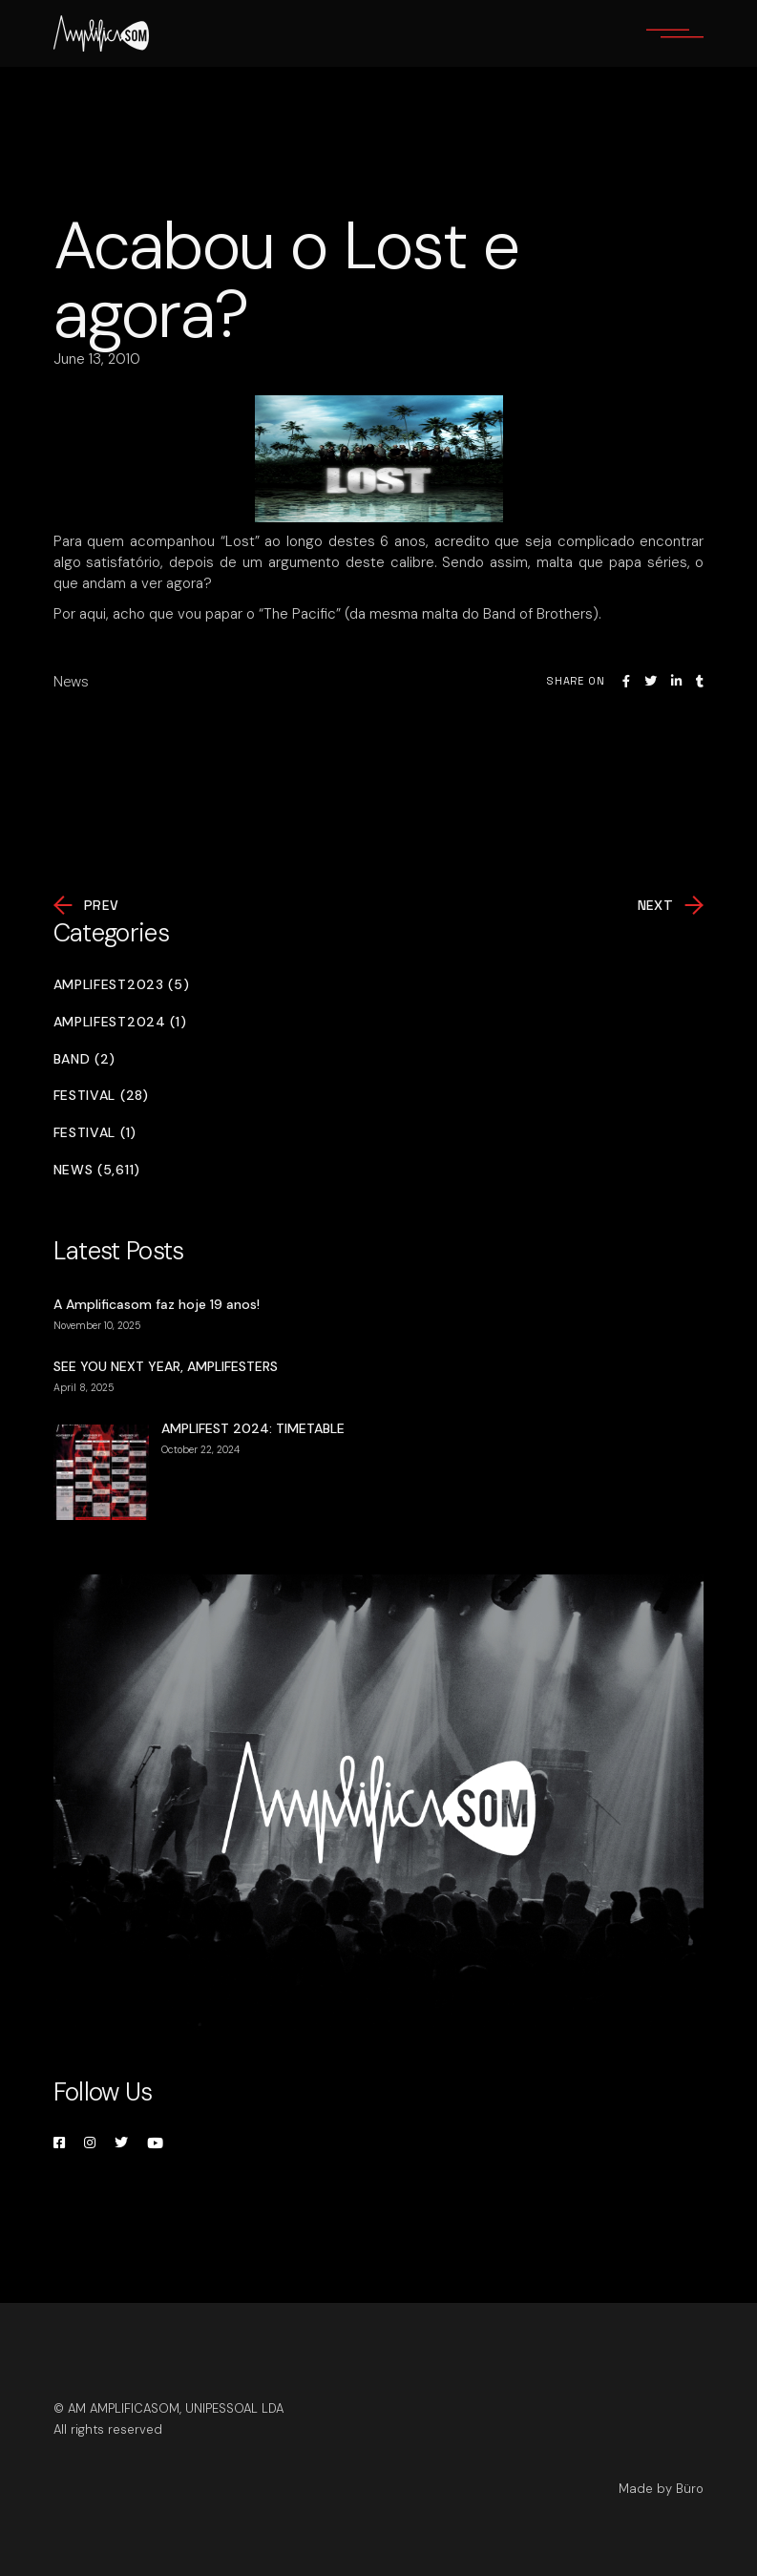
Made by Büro (661, 2489)
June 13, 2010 (96, 359)
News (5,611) (96, 1170)
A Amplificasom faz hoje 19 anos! (156, 1304)
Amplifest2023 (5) (121, 985)
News (71, 681)
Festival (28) (101, 1095)
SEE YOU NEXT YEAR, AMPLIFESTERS (165, 1366)
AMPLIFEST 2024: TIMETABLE (253, 1428)
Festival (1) (95, 1133)
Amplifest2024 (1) (120, 1022)
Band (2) (84, 1059)
